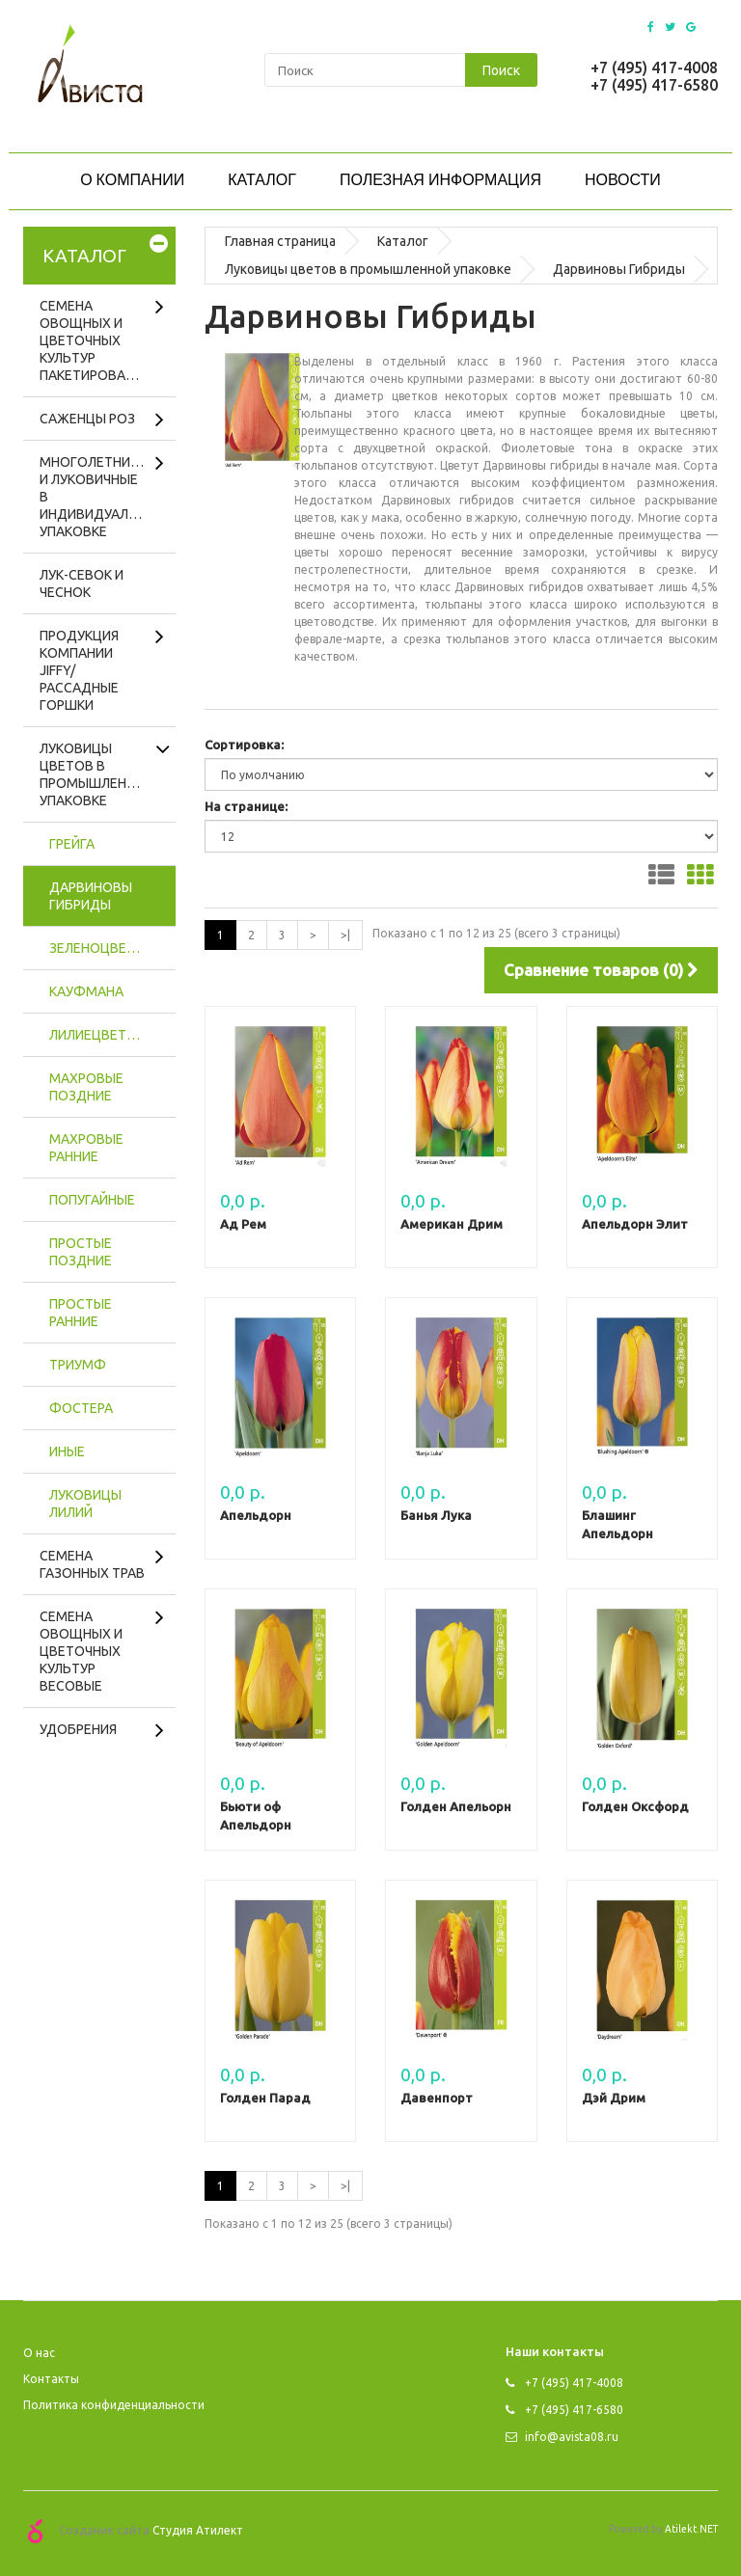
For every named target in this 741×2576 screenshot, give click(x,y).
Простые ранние (80, 1312)
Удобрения (78, 1729)
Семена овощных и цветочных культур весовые (81, 1651)
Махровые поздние (86, 1087)
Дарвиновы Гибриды (90, 896)
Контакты (51, 2379)
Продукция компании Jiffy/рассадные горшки (79, 670)
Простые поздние (80, 1251)
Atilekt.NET (691, 2529)
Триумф (77, 1364)
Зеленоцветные (105, 948)
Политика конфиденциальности (114, 2405)
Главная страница (280, 241)
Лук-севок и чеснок (82, 583)
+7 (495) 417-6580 (654, 85)
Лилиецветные (101, 1035)
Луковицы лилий (85, 1503)
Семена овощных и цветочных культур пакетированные (100, 340)
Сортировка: (244, 744)
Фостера (81, 1408)
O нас (39, 2352)
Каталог (402, 241)
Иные (67, 1451)
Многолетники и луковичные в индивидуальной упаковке (102, 496)
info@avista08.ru (562, 2436)
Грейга (72, 844)
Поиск (501, 70)
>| (345, 935)
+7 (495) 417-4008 (654, 67)
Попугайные (92, 1199)
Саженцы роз (87, 418)
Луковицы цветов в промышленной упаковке (97, 774)
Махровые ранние (86, 1147)
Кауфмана (86, 991)
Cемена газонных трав (92, 1564)
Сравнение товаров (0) (601, 970)
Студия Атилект (197, 2529)
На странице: (246, 806)
